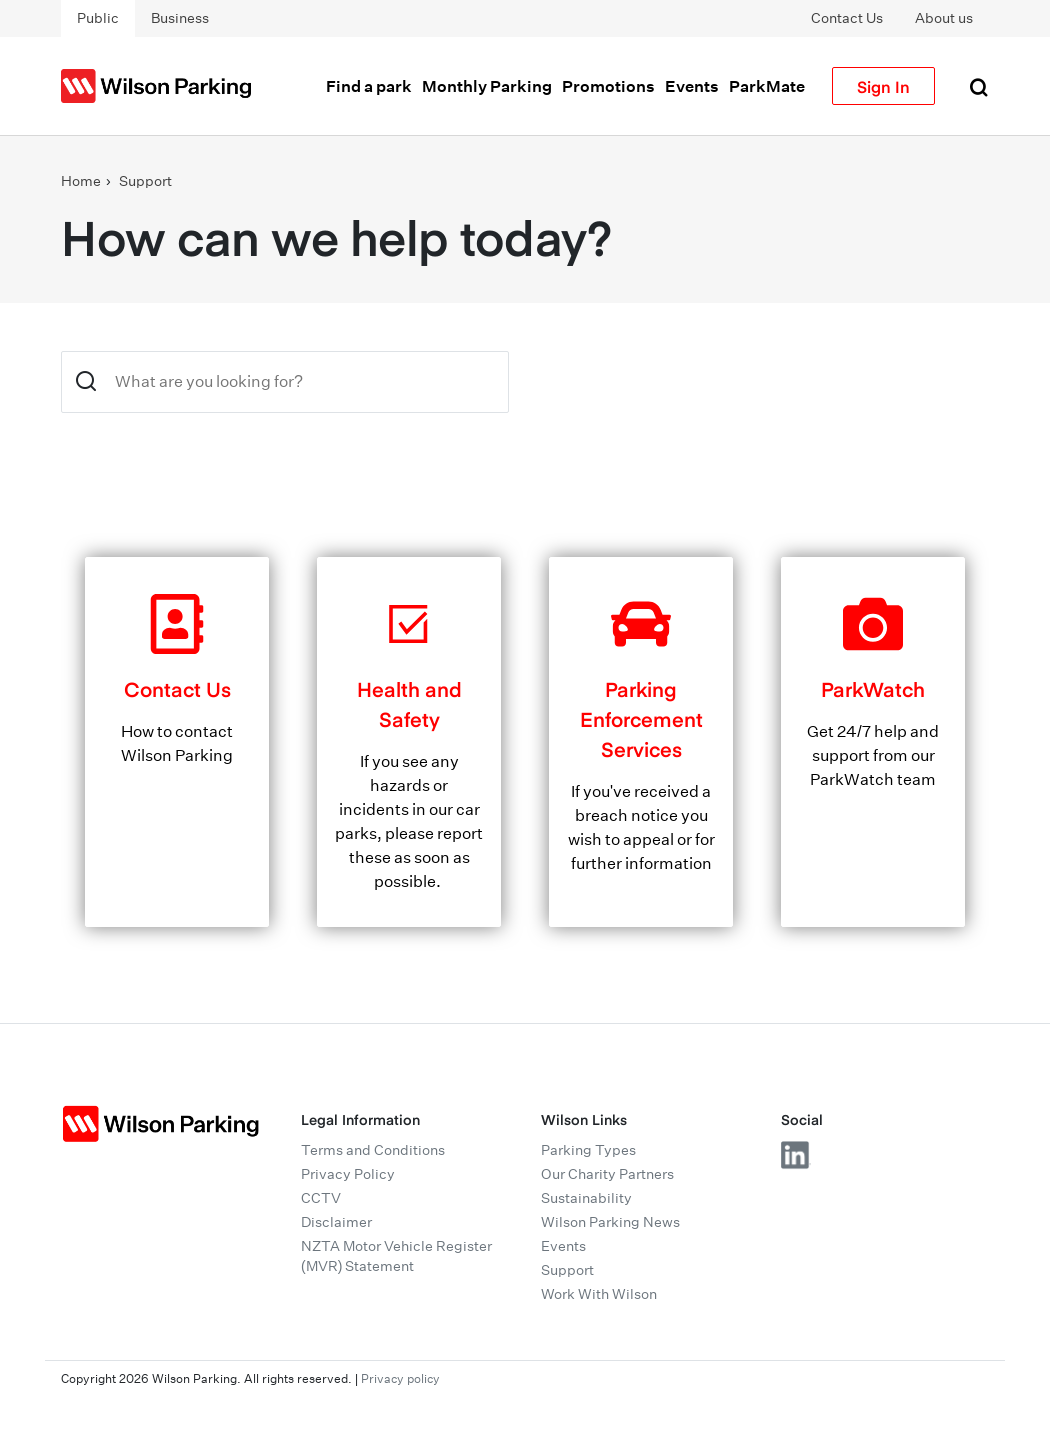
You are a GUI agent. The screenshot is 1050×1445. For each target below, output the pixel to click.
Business (180, 18)
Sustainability (586, 1198)
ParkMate (767, 86)
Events (692, 86)
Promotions (608, 86)
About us (944, 18)
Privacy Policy (348, 1174)
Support (145, 181)
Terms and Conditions (373, 1150)
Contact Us (847, 18)
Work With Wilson (599, 1294)
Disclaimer (336, 1222)
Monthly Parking (487, 86)
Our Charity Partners (607, 1174)
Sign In (883, 86)
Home (81, 181)
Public (98, 18)
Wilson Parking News (610, 1222)
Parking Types (588, 1150)
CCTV (321, 1198)
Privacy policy (400, 1378)
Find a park (369, 86)
